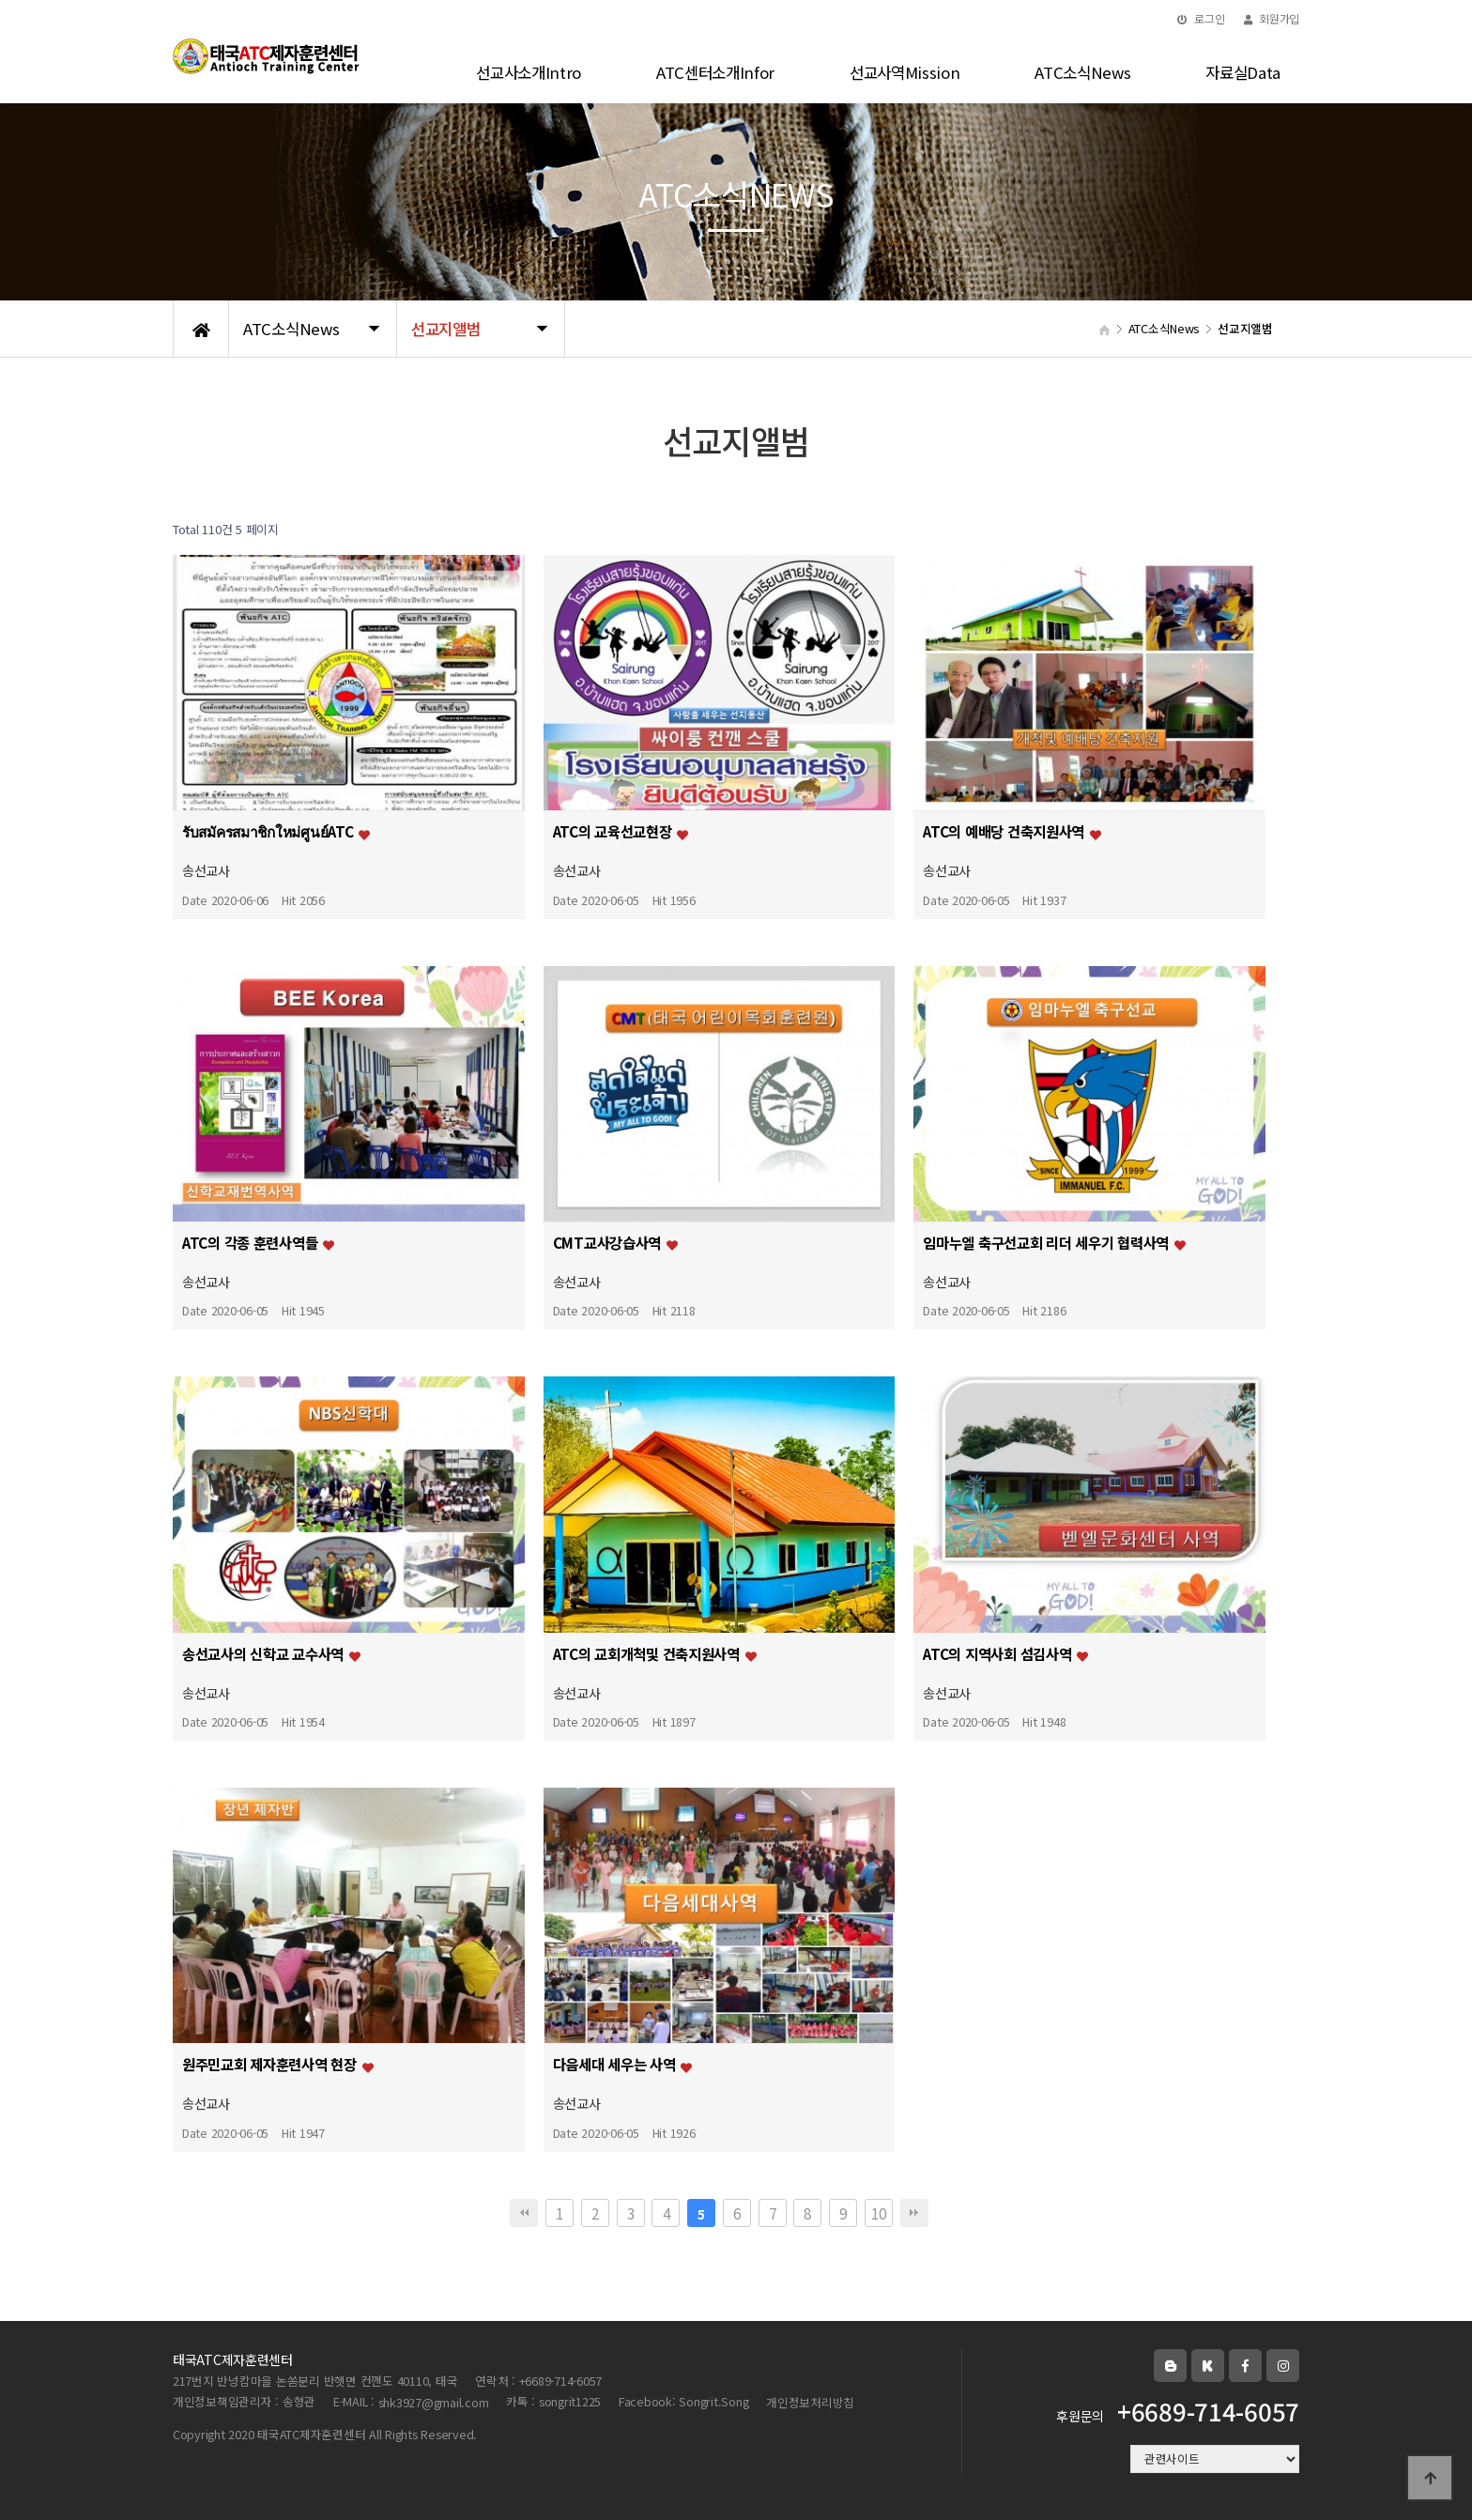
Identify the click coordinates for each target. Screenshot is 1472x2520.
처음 (524, 2213)
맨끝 (914, 2213)
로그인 (1201, 18)
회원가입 (1271, 18)
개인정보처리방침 (810, 2402)
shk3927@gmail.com (433, 2402)
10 (878, 2213)
